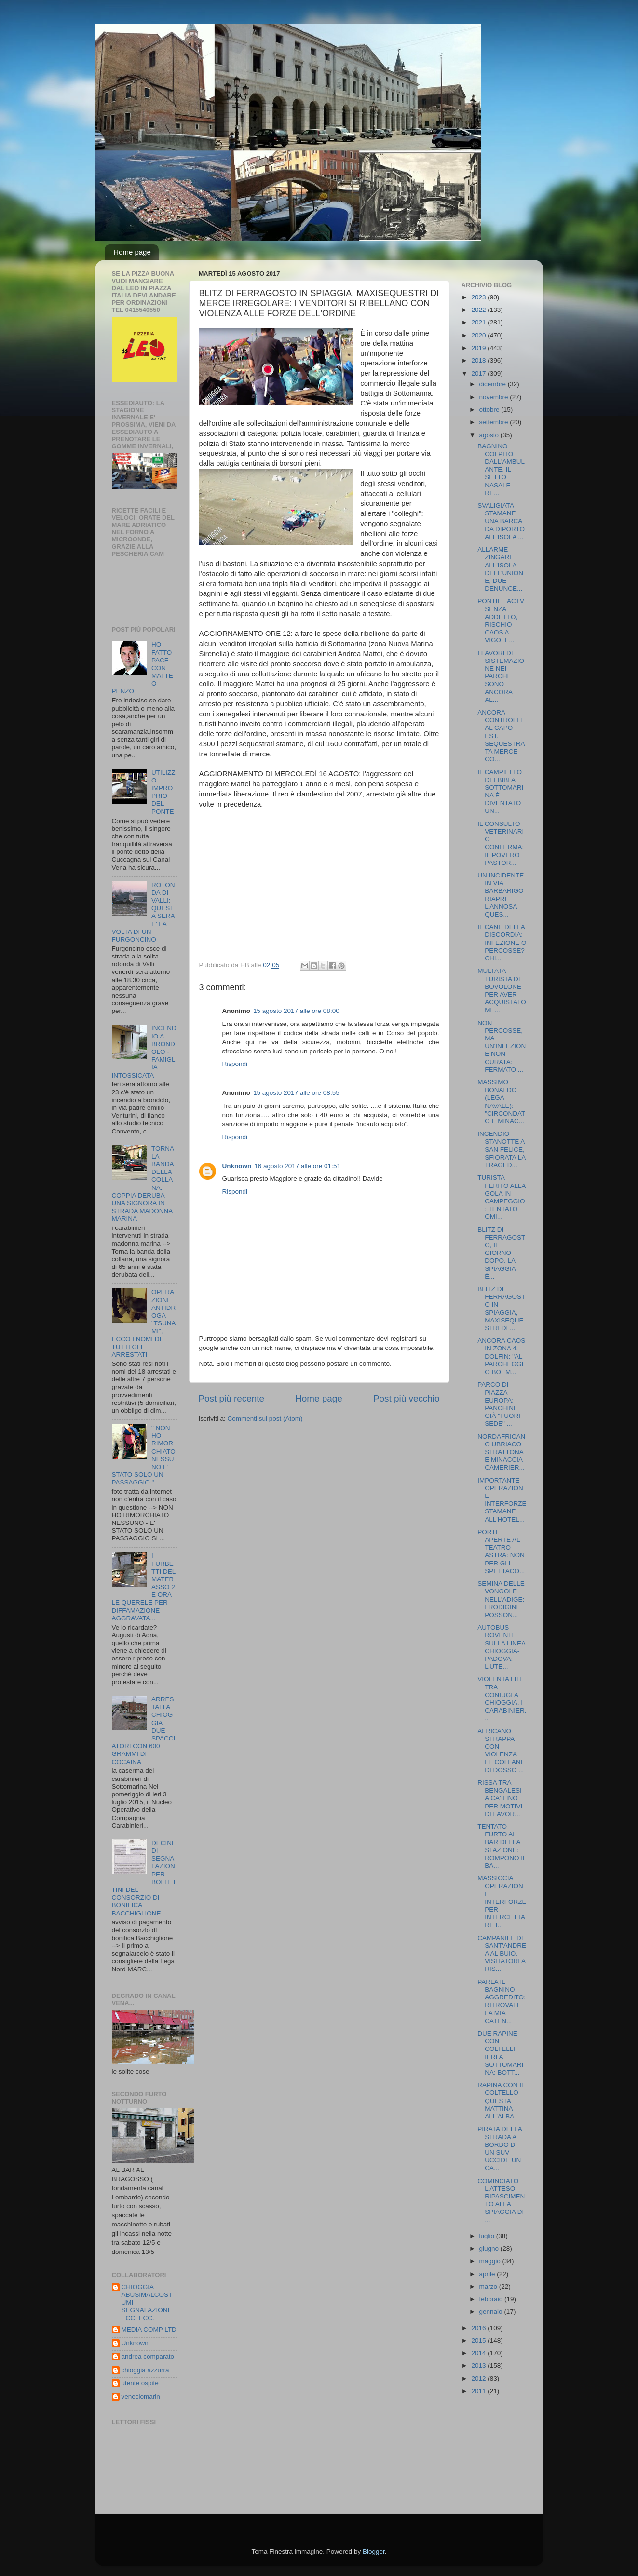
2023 (479, 297)
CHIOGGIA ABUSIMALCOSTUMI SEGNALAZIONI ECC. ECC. (147, 2302)
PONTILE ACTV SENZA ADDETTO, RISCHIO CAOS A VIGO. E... (500, 620)
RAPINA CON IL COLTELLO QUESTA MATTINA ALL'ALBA (501, 2100)
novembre (494, 397)
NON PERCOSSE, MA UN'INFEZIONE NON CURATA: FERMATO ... (501, 1046)
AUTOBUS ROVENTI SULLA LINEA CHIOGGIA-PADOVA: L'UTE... (501, 1647)
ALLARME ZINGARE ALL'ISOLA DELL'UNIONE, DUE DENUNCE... (500, 569)
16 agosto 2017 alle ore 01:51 (297, 1166)
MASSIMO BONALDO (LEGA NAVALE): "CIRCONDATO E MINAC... (501, 1102)
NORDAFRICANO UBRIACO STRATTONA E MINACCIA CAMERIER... (501, 1452)
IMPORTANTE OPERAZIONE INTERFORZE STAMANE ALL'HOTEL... (501, 1500)
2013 (479, 2365)
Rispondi (235, 1063)
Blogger (374, 2551)
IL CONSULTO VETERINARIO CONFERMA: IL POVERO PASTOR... (500, 843)
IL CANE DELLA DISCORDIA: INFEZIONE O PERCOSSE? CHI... (501, 942)
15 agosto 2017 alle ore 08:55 (296, 1092)
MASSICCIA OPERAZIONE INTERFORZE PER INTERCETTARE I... (501, 1902)
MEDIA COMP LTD (149, 2329)
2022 (479, 309)
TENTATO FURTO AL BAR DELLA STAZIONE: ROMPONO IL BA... (501, 1846)
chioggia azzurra (145, 2370)
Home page (132, 252)
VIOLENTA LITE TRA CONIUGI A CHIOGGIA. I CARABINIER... (501, 1698)
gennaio (491, 2311)
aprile (488, 2274)
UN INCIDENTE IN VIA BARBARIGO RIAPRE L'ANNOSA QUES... (500, 895)
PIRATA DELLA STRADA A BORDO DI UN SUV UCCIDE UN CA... (499, 2148)
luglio (487, 2235)
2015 (479, 2340)
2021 (479, 322)
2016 (479, 2328)
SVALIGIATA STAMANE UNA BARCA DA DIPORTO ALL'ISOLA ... (501, 521)
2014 (479, 2353)
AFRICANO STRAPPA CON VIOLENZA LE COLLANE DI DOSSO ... (501, 1750)
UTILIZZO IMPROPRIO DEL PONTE (163, 792)
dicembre (493, 384)
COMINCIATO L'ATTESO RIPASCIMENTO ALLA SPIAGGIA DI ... (501, 2200)
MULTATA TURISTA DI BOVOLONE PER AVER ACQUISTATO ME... (501, 990)
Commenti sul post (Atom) (265, 1418)
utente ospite (140, 2383)
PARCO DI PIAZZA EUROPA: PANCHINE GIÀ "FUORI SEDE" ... (498, 1404)
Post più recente (232, 1398)
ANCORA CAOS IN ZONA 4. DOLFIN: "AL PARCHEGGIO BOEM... (501, 1356)
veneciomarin (141, 2396)
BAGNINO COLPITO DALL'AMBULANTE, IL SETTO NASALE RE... (501, 470)
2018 (479, 360)
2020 (479, 335)
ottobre (490, 409)
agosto (490, 435)
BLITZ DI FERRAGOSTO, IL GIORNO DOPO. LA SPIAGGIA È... (501, 1253)
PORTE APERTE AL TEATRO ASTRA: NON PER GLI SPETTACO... (501, 1551)
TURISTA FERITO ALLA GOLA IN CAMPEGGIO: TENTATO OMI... (501, 1197)
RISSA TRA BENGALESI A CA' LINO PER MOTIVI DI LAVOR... (499, 1798)
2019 (479, 347)
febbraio (492, 2299)
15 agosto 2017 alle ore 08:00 (296, 1010)
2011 (479, 2391)
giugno (490, 2248)
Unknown (237, 1166)
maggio (490, 2261)
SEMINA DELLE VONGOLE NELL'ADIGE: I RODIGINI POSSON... (501, 1599)
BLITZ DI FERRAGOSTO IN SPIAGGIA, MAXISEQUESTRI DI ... (501, 1308)
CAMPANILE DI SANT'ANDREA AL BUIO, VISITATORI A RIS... (501, 1953)
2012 (479, 2378)
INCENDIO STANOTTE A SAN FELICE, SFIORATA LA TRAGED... (501, 1149)
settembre (494, 422)
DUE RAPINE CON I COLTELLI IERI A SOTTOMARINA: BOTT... (500, 2053)
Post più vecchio (406, 1398)
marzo (489, 2286)
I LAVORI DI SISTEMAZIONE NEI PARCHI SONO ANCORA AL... (500, 676)
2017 (479, 373)
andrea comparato (148, 2356)
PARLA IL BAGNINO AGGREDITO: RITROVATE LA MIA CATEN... (501, 2001)
